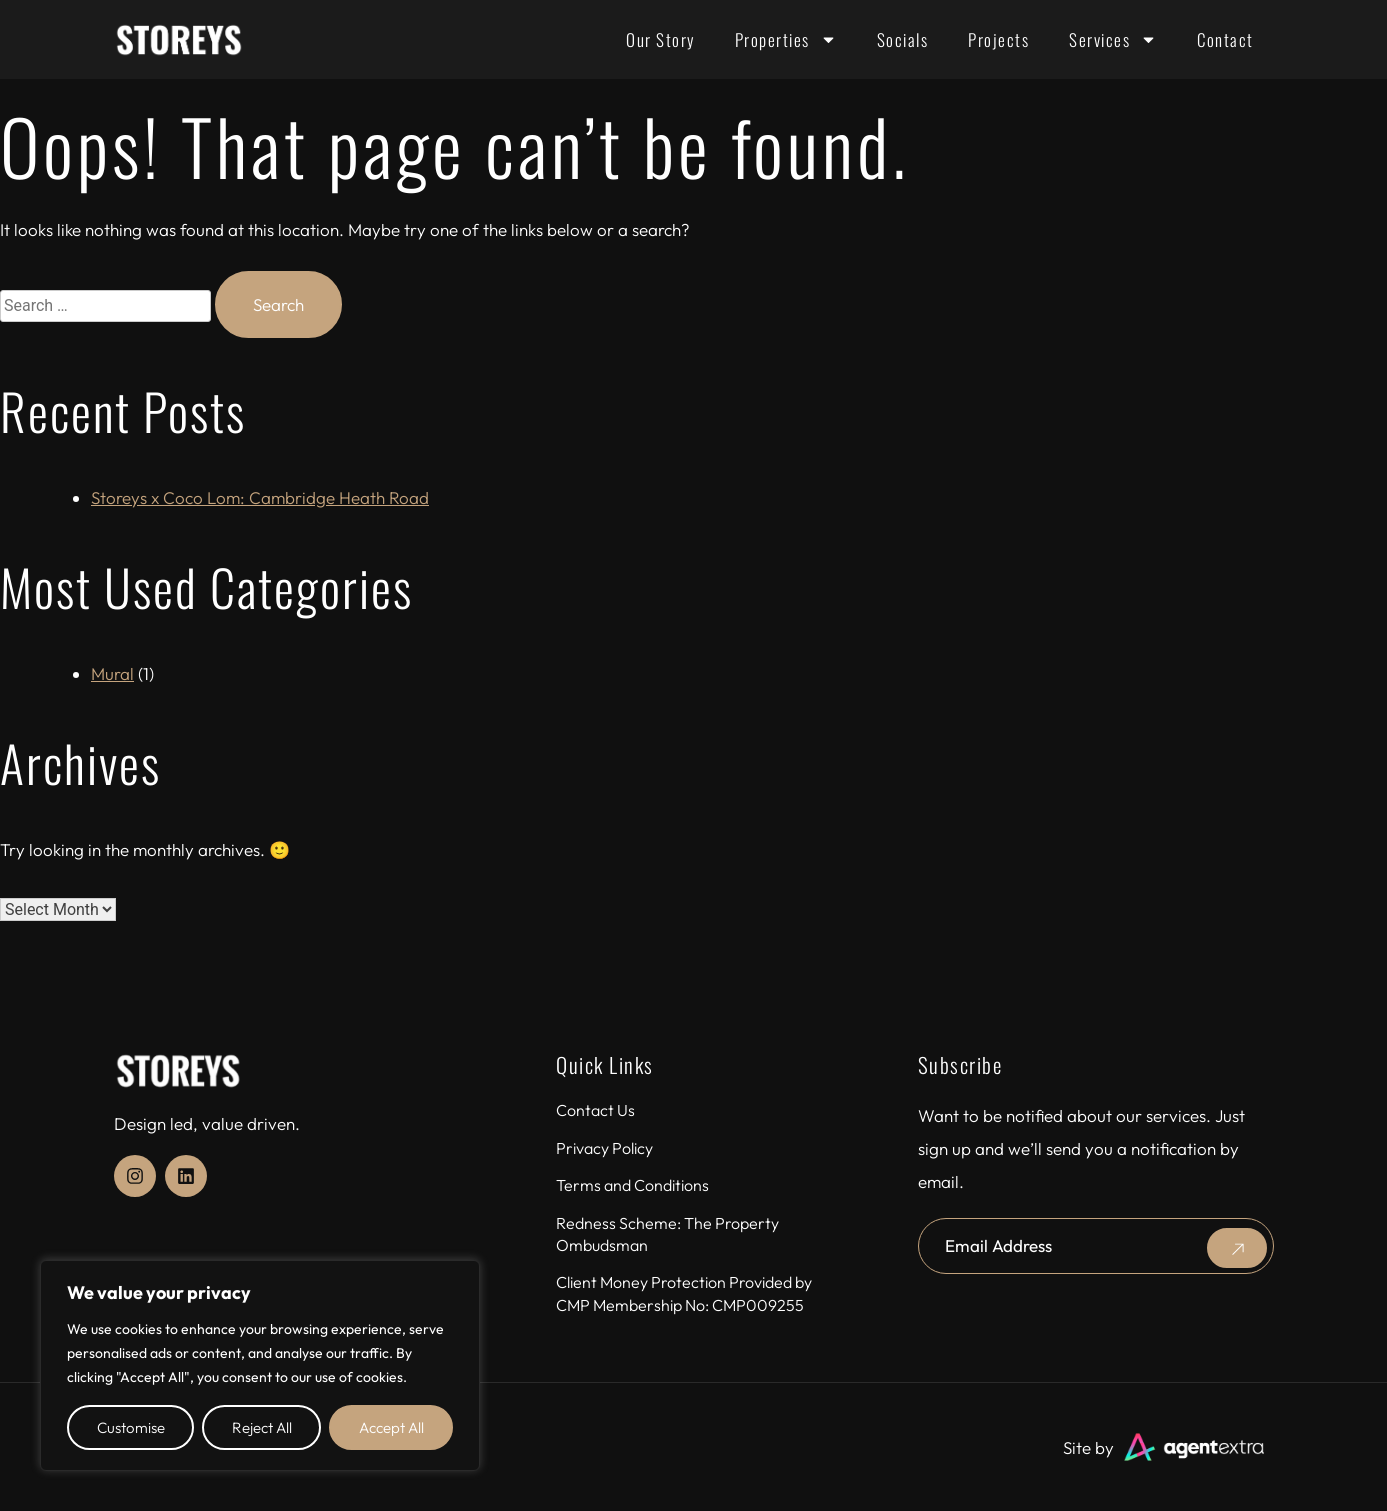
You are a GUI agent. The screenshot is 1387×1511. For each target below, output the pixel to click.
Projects (998, 39)
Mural (112, 673)
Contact (1225, 39)
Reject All (262, 1427)
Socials (903, 39)
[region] (260, 1365)
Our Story (660, 39)
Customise (131, 1427)
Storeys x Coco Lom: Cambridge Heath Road (260, 497)
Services (1113, 39)
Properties (786, 39)
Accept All (391, 1427)
